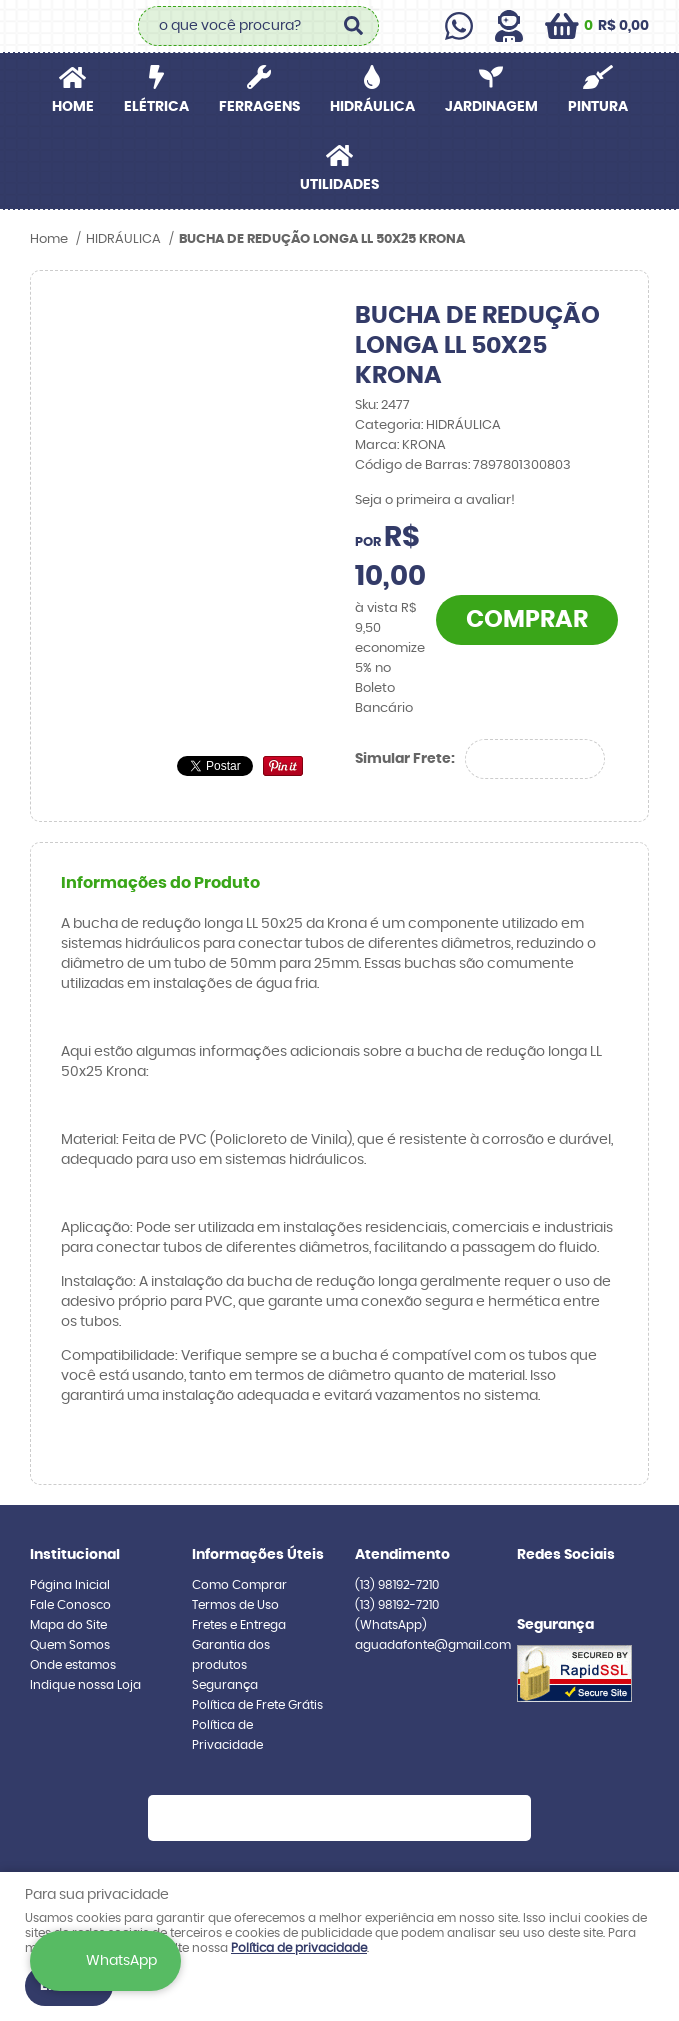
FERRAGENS (259, 107)
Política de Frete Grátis (257, 1705)
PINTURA (598, 107)
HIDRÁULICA (372, 107)
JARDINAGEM (491, 107)
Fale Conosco (70, 1605)
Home (73, 107)
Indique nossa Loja (85, 1685)
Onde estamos (73, 1665)
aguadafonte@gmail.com (433, 1645)
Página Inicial (70, 1585)
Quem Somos (70, 1645)
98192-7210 (397, 1585)
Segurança (225, 1685)
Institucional (75, 1555)
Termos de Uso (235, 1605)
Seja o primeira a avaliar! (435, 500)
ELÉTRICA (156, 107)
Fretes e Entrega (239, 1625)
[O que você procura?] (354, 26)
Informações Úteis (258, 1555)
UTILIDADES (339, 185)
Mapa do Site (68, 1625)
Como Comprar (239, 1585)
